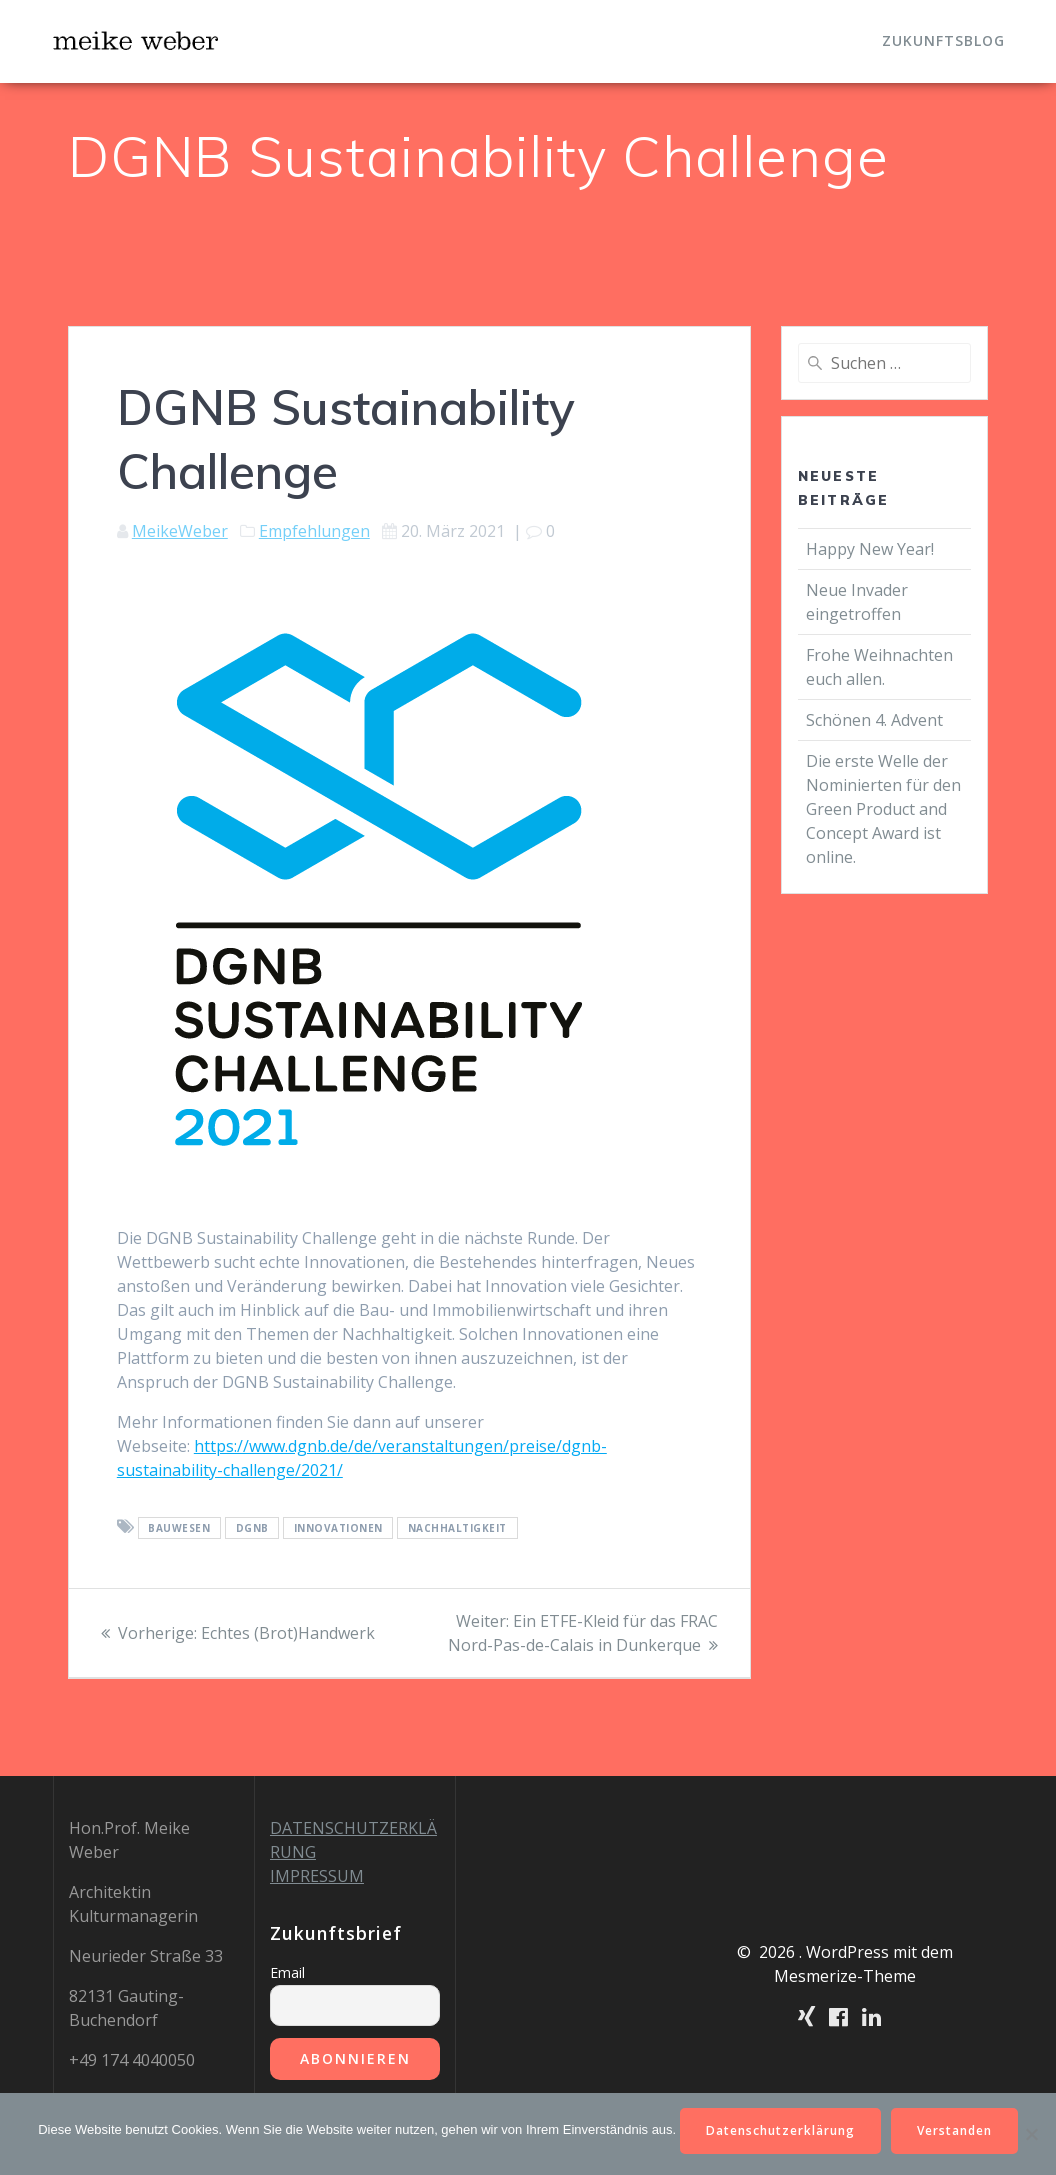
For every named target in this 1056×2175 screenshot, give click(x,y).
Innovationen (338, 1528)
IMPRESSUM (317, 1876)
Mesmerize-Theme (845, 1976)
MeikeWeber (180, 531)
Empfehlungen (314, 531)
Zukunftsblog (943, 40)
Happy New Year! (870, 549)
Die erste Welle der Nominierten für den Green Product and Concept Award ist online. (883, 809)
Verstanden (954, 2130)
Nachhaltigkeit (457, 1528)
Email (287, 1972)
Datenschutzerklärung (780, 2130)
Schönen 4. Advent (874, 720)
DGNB (252, 1528)
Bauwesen (179, 1528)
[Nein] (1031, 2134)
